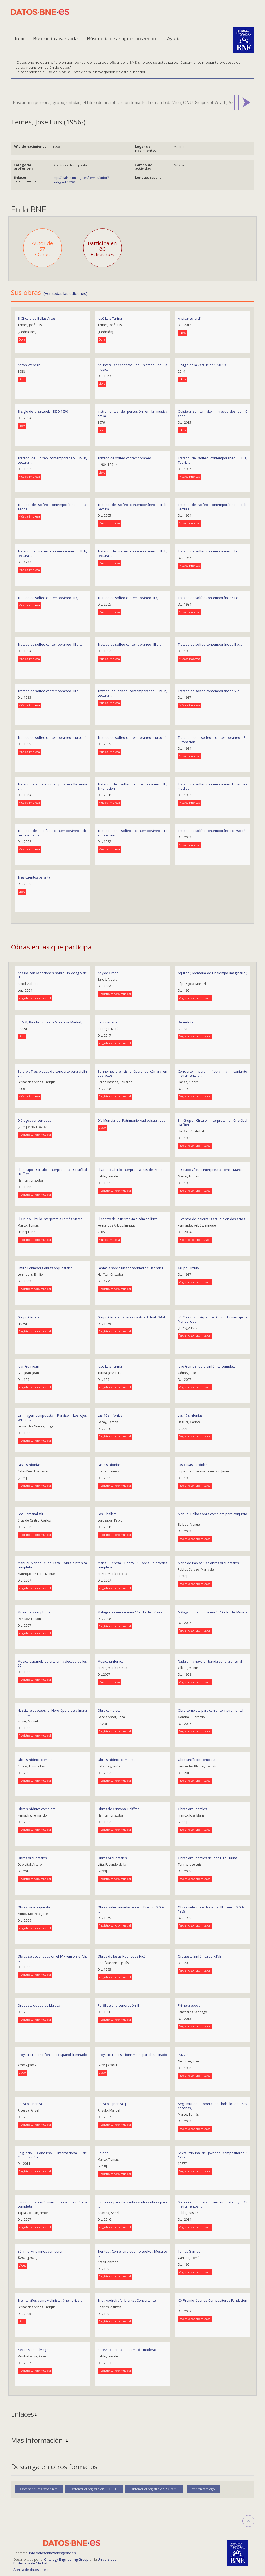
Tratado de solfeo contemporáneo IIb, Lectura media (52, 832)
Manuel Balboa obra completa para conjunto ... (212, 1515)
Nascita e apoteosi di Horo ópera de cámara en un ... (52, 1712)
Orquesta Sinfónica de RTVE (199, 1956)
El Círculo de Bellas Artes (37, 318)
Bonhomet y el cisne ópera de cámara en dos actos (132, 1073)
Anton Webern (29, 365)
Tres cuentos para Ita (34, 877)
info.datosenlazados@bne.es (52, 2553)
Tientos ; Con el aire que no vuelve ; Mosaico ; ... (132, 2253)
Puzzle (183, 2054)
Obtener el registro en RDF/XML (154, 2489)
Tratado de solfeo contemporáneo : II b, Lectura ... (132, 506)
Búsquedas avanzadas (56, 38)
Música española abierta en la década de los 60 (52, 1663)
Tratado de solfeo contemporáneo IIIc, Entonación (132, 786)
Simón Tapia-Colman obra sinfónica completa (52, 2204)
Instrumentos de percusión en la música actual (132, 413)
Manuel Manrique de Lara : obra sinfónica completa (52, 1565)
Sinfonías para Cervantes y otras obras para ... (132, 2204)
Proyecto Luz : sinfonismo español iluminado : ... (52, 2056)
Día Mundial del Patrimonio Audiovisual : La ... (132, 1120)
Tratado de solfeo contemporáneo (124, 458)
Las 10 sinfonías (110, 1415)
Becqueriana (107, 1022)
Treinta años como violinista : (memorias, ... (50, 2300)
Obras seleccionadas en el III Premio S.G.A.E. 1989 (212, 1909)
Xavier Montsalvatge (33, 2349)
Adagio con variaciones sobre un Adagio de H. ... (52, 975)
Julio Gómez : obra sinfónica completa (207, 1366)
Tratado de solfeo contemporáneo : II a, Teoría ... (212, 460)
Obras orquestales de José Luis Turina (207, 1858)
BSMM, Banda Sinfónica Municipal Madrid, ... (51, 1022)
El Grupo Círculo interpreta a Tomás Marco (210, 1169)
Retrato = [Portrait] (112, 2103)
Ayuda (174, 38)
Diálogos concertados (34, 1120)
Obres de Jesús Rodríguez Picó (122, 1956)
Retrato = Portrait (31, 2103)
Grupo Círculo (188, 1268)
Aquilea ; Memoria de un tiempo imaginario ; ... (212, 975)
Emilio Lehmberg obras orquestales (45, 1268)
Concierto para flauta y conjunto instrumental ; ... (212, 1073)
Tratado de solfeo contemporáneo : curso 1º (52, 737)
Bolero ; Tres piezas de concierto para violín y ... (52, 1073)
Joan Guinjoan (28, 1366)
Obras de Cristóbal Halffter (118, 1808)
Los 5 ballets (107, 1513)
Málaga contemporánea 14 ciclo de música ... (132, 1612)
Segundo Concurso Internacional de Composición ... (52, 2155)
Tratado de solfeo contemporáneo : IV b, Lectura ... (132, 693)
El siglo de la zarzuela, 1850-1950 (43, 411)
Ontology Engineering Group (66, 2559)
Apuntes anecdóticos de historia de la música (132, 367)
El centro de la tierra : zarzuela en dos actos (211, 1218)
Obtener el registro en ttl (38, 2489)
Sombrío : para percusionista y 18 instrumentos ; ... (212, 2204)
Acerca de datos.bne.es (31, 2569)
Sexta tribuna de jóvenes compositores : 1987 (212, 2155)
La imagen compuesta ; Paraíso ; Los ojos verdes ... (52, 1417)
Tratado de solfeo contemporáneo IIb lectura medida (212, 786)
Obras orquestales (192, 1808)
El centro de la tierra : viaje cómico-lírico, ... (129, 1218)
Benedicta (185, 1022)
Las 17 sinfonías (190, 1415)
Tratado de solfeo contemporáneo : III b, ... (50, 644)
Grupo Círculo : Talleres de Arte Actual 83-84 (131, 1317)
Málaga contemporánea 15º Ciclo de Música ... (212, 1614)
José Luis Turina (110, 318)
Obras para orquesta (34, 1907)
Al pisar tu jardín (190, 318)
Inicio (20, 38)
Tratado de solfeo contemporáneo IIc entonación (132, 832)
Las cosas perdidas (193, 1464)
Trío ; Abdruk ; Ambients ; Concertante (127, 2300)
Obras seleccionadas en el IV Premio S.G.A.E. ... (52, 1958)
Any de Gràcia (108, 973)
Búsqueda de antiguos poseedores (123, 38)
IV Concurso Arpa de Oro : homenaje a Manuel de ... (212, 1319)
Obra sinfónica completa (36, 1759)
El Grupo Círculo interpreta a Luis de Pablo (130, 1169)
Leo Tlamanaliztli (30, 1513)
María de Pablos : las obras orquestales (208, 1563)
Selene (103, 2153)
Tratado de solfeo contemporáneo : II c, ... (209, 551)
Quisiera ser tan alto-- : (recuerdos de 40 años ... (212, 413)
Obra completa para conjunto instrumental (210, 1710)
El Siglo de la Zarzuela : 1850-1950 (203, 365)
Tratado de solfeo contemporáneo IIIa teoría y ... (52, 786)
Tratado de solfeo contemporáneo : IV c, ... (210, 691)
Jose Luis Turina (110, 1366)
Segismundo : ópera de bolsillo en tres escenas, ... (212, 2105)
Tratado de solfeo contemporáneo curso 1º (211, 830)
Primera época (189, 2005)
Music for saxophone (34, 1612)
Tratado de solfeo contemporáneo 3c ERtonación (212, 739)
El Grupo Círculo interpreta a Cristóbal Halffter (212, 1122)
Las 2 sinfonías (29, 1464)
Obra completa (109, 1710)
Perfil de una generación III (118, 2005)
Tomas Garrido (189, 2251)
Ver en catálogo (203, 2489)
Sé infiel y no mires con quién (40, 2251)
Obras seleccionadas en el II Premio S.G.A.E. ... (132, 1909)
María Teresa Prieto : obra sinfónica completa (132, 1565)
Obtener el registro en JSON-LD (93, 2489)
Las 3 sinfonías (109, 1464)
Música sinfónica (110, 1661)
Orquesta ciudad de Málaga (39, 2005)
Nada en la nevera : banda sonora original (210, 1661)
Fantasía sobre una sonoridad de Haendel (130, 1268)
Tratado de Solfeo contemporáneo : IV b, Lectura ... (52, 460)
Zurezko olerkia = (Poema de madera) (127, 2349)
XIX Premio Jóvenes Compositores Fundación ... (212, 2302)
